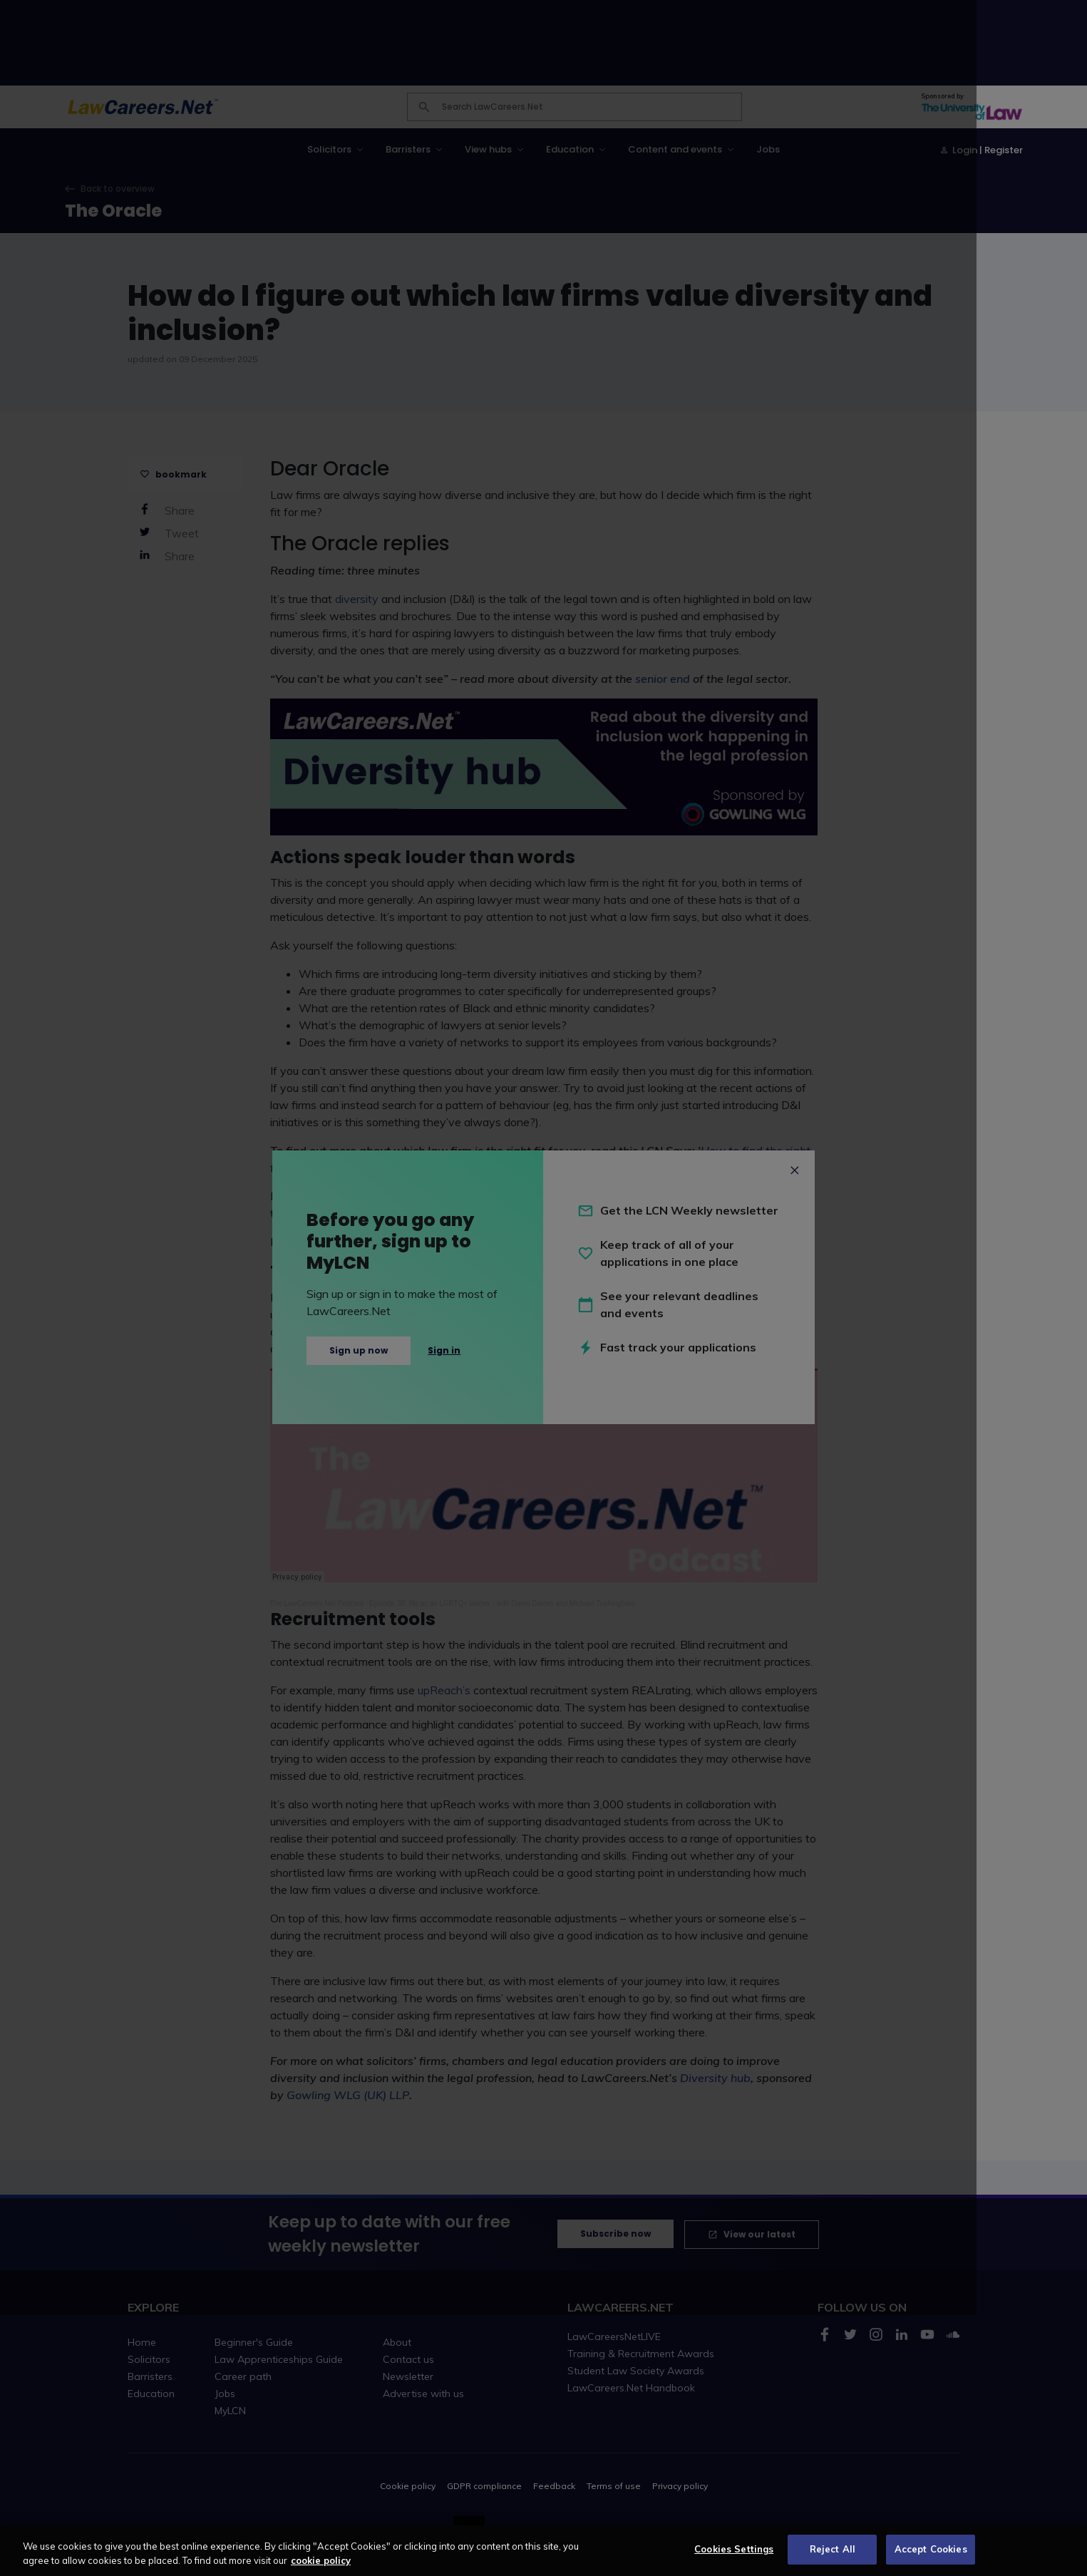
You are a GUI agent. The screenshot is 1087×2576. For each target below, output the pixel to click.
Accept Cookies (931, 2549)
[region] (543, 2550)
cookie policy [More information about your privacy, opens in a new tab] (321, 2560)
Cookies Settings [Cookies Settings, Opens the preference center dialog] (733, 2549)
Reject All (832, 2549)
